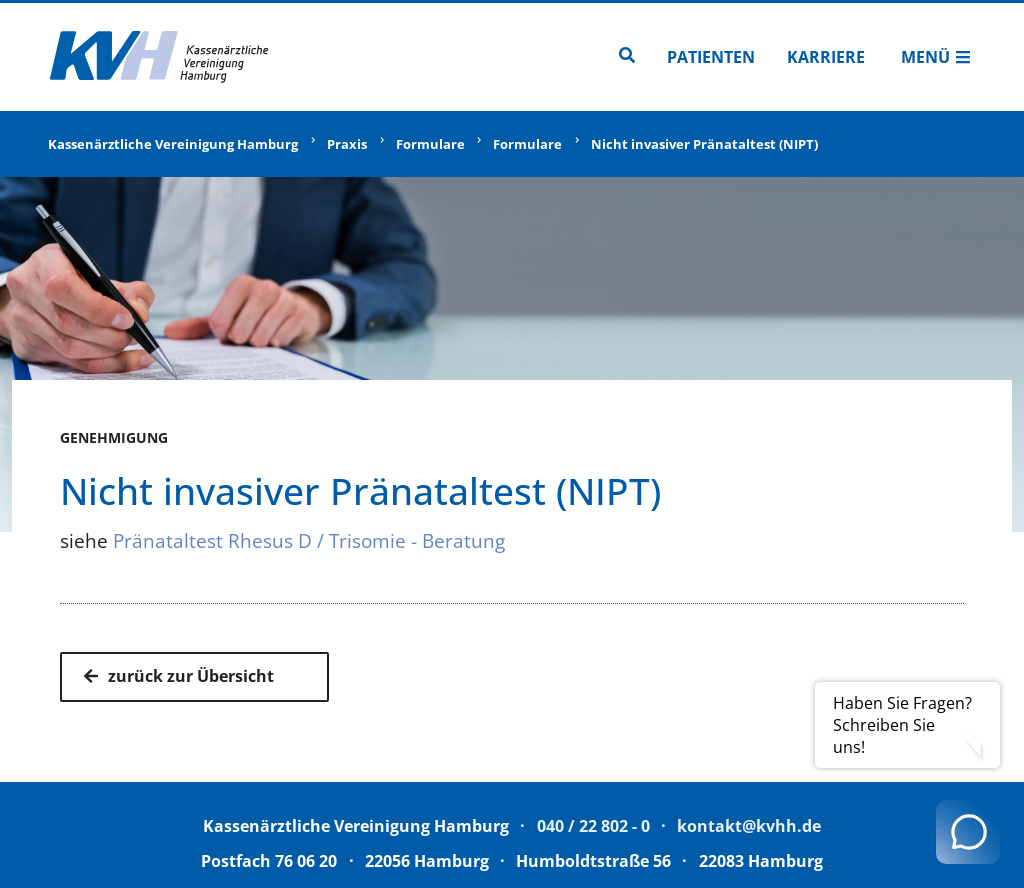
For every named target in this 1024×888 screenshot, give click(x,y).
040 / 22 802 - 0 (593, 826)
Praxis (347, 144)
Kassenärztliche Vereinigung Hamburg (173, 144)
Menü (936, 57)
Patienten (711, 57)
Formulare (430, 144)
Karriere (826, 57)
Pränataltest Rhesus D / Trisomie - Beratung (309, 540)
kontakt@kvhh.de (749, 826)
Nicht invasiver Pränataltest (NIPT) (704, 144)
